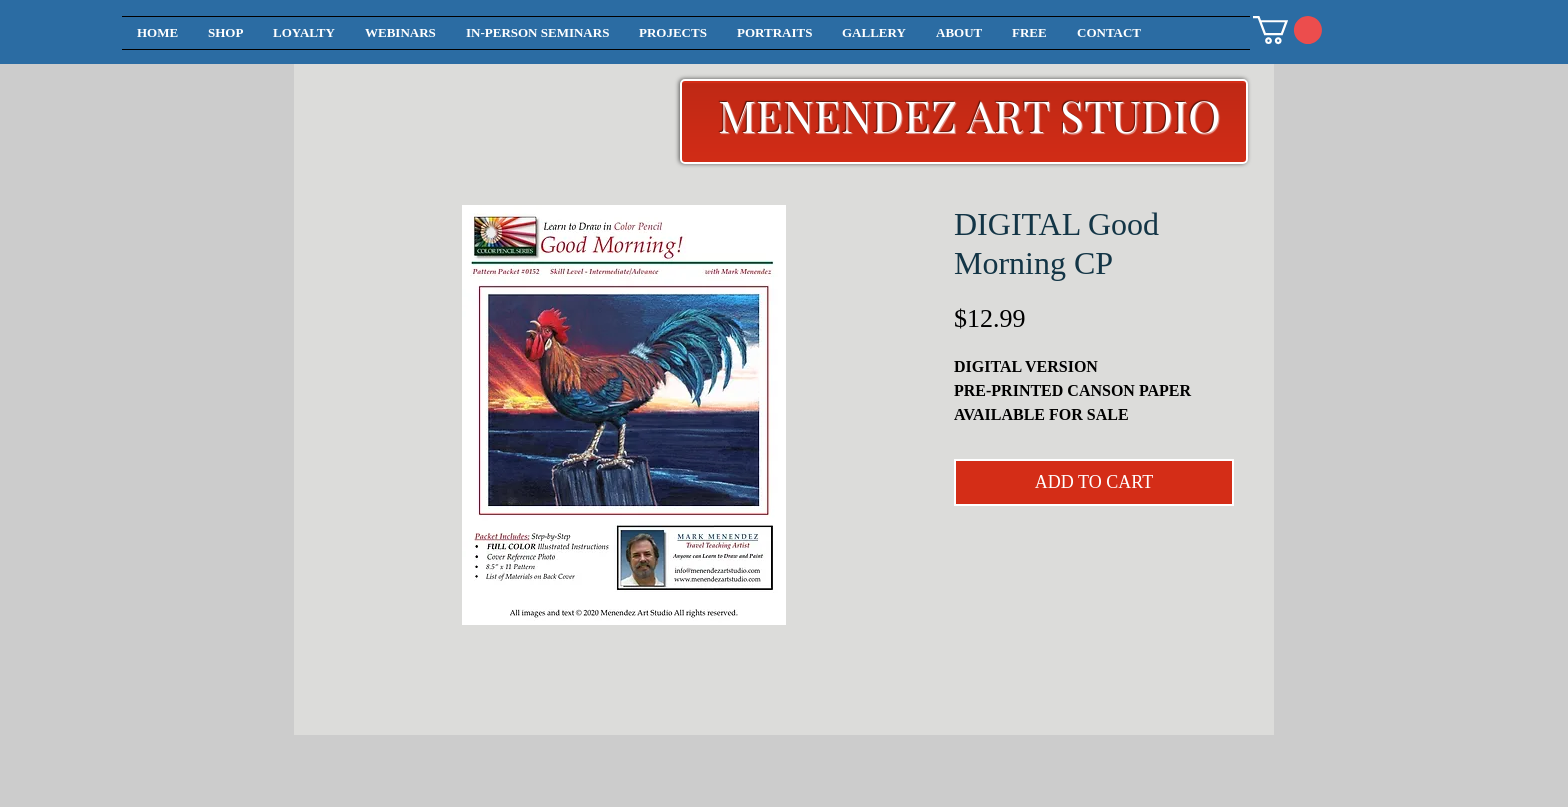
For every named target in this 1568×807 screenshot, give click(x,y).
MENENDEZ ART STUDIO (969, 114)
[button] (1287, 30)
